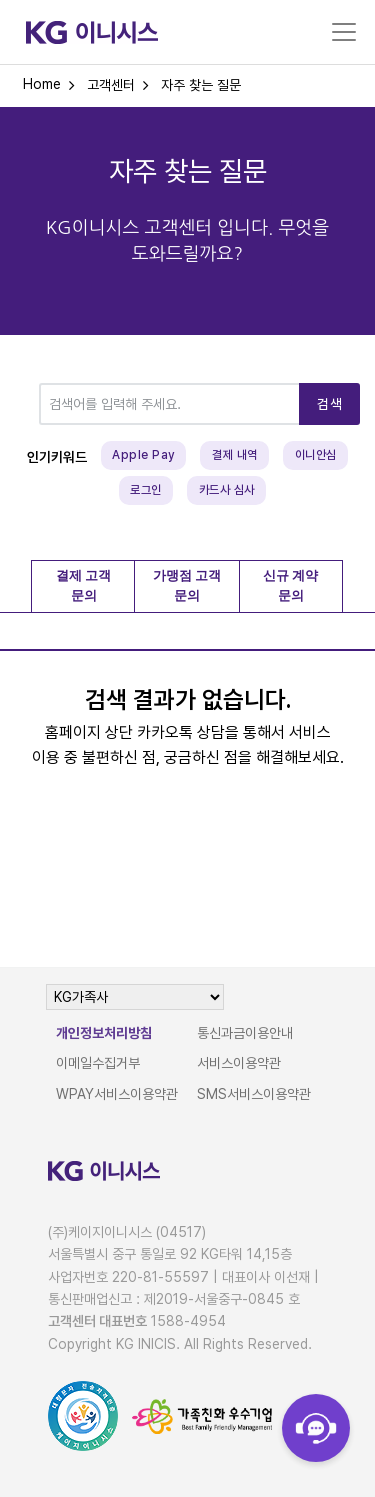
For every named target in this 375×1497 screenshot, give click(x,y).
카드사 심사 (227, 490)
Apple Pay (143, 455)
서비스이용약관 (239, 1063)
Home (42, 84)
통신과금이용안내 (245, 1033)
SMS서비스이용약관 (254, 1094)
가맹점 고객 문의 (187, 586)
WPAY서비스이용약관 (117, 1094)
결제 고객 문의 (83, 586)
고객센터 (111, 85)
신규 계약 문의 (290, 586)
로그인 (146, 490)
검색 (329, 404)
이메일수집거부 (98, 1063)
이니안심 (316, 455)
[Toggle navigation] (344, 32)
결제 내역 (235, 455)
